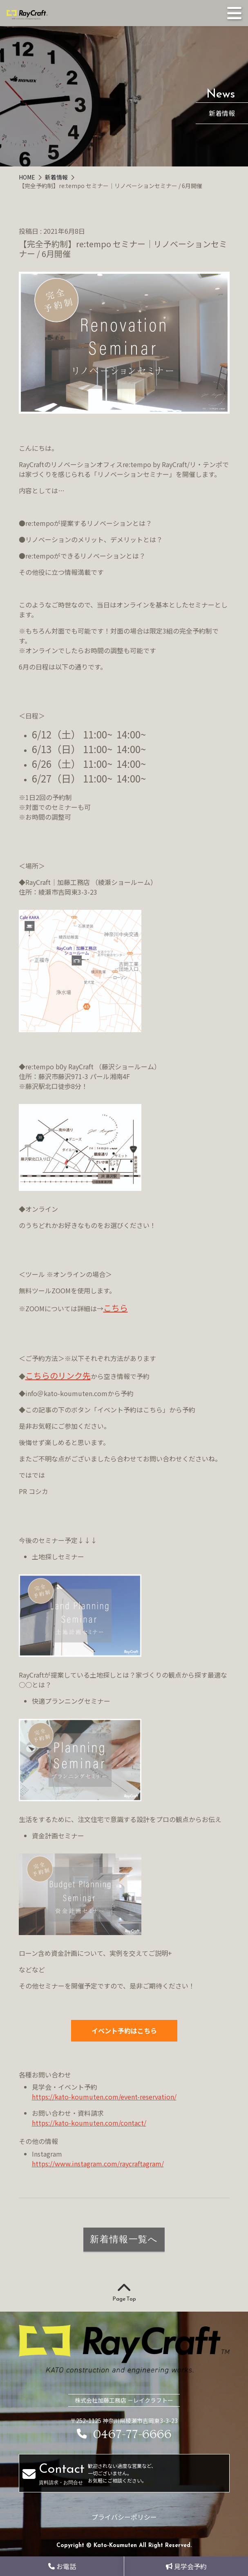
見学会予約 (186, 2566)
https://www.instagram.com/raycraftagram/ (98, 2163)
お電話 (62, 2566)
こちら (115, 1308)
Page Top (124, 2293)
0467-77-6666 (124, 2434)
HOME (27, 177)
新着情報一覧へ (124, 2239)
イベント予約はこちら (124, 2030)
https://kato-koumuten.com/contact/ (89, 2123)
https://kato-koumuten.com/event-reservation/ (104, 2097)
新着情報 (57, 177)
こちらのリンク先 (58, 1375)
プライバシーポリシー (124, 2517)
